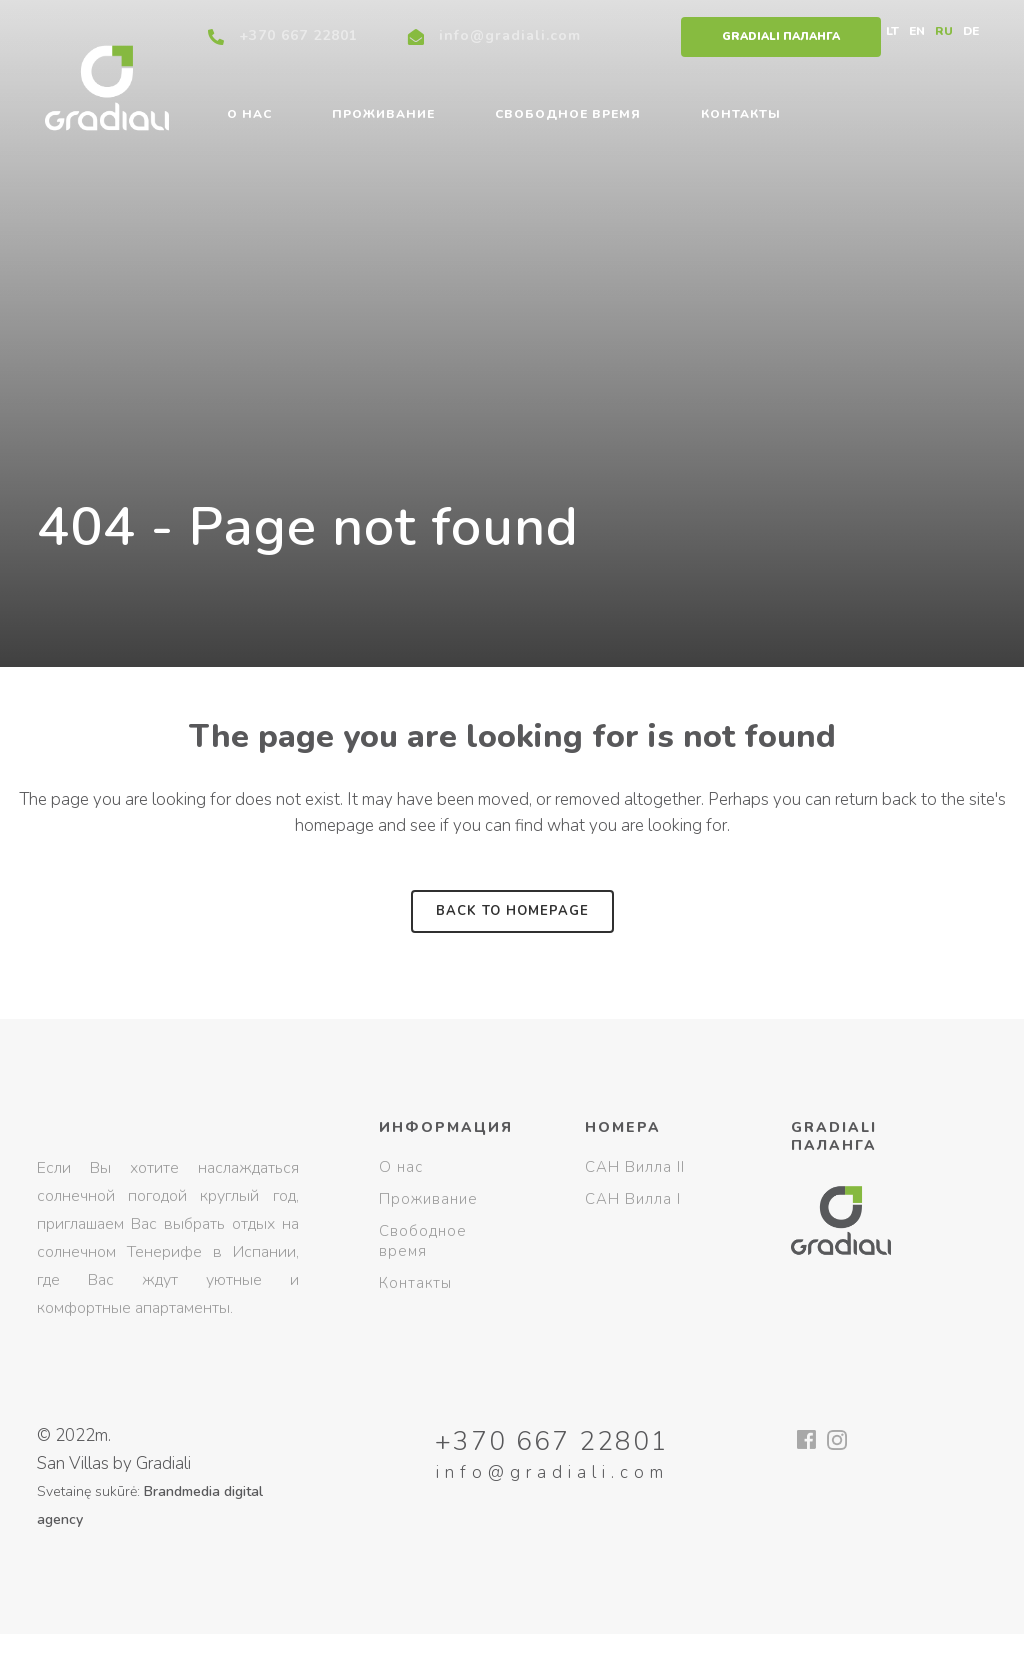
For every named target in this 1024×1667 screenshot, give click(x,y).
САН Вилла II (635, 1167)
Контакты (415, 1283)
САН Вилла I (633, 1199)
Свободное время (423, 1241)
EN (917, 31)
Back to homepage (512, 911)
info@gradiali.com (510, 35)
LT (892, 31)
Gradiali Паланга (781, 36)
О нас (401, 1167)
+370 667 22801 (298, 35)
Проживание (428, 1199)
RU (944, 31)
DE (971, 31)
